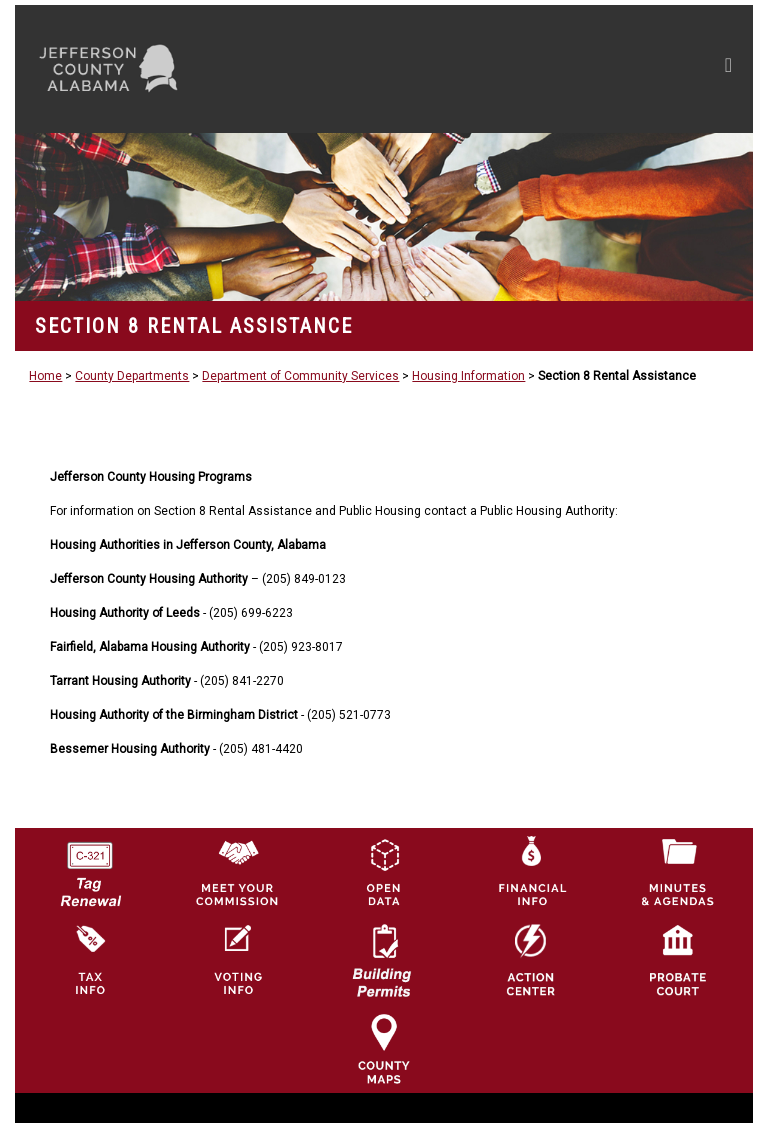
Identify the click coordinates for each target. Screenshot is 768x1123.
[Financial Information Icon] (531, 872)
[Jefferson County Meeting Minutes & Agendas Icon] (678, 872)
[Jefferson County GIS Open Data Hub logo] (384, 872)
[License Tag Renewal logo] (90, 868)
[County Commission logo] (237, 872)
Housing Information (468, 376)
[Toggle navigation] (538, 69)
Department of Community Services (300, 376)
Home (45, 376)
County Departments (132, 376)
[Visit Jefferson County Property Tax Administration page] (90, 960)
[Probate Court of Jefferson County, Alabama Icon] (678, 960)
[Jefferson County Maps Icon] (384, 1048)
